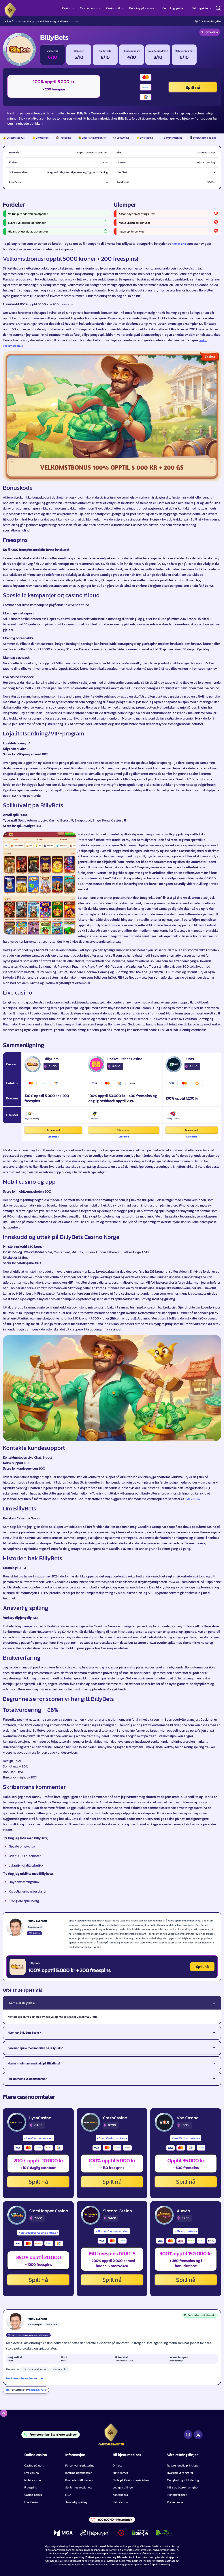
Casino (66, 8)
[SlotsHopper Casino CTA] (16, 2215)
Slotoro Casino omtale (112, 2231)
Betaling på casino (141, 8)
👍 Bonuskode (40, 137)
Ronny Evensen (37, 2319)
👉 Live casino (144, 137)
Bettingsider (200, 8)
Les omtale (53, 1136)
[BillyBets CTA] (18, 1967)
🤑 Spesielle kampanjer (92, 137)
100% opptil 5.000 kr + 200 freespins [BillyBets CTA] (70, 1970)
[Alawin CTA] (164, 2215)
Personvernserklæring (79, 2465)
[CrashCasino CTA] (90, 2122)
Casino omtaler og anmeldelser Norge (35, 21)
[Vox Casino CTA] (164, 2122)
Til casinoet (53, 1130)
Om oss (117, 2465)
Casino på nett (34, 2465)
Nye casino (31, 2473)
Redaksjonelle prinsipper (183, 2465)
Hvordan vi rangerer (180, 2473)
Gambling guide (172, 8)
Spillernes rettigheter (79, 2487)
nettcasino (179, 243)
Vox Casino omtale (186, 2138)
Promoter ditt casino (79, 2480)
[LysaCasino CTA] (16, 2122)
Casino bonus (88, 8)
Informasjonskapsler (78, 2473)
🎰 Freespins (63, 137)
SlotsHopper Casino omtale (38, 2232)
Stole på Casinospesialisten (131, 2480)
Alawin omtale (186, 2231)
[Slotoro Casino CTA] (90, 2215)
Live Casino (31, 2502)
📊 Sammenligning (171, 137)
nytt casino (192, 1499)
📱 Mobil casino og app (203, 137)
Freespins (30, 2487)
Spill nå (192, 87)
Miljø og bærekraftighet (182, 2487)
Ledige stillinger (123, 2487)
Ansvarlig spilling (76, 2502)
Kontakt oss (120, 2495)
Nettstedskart (122, 2502)
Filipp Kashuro (37, 2390)
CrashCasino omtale (112, 2138)
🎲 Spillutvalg (121, 137)
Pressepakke (175, 2502)
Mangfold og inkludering (183, 2480)
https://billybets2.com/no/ (92, 153)
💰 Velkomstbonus (14, 137)
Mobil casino (32, 2480)
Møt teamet (120, 2473)
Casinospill (113, 8)
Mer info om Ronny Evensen (22, 2378)
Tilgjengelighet (177, 2495)
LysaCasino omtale (38, 2138)
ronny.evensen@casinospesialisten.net (28, 2335)
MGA (68, 2495)
